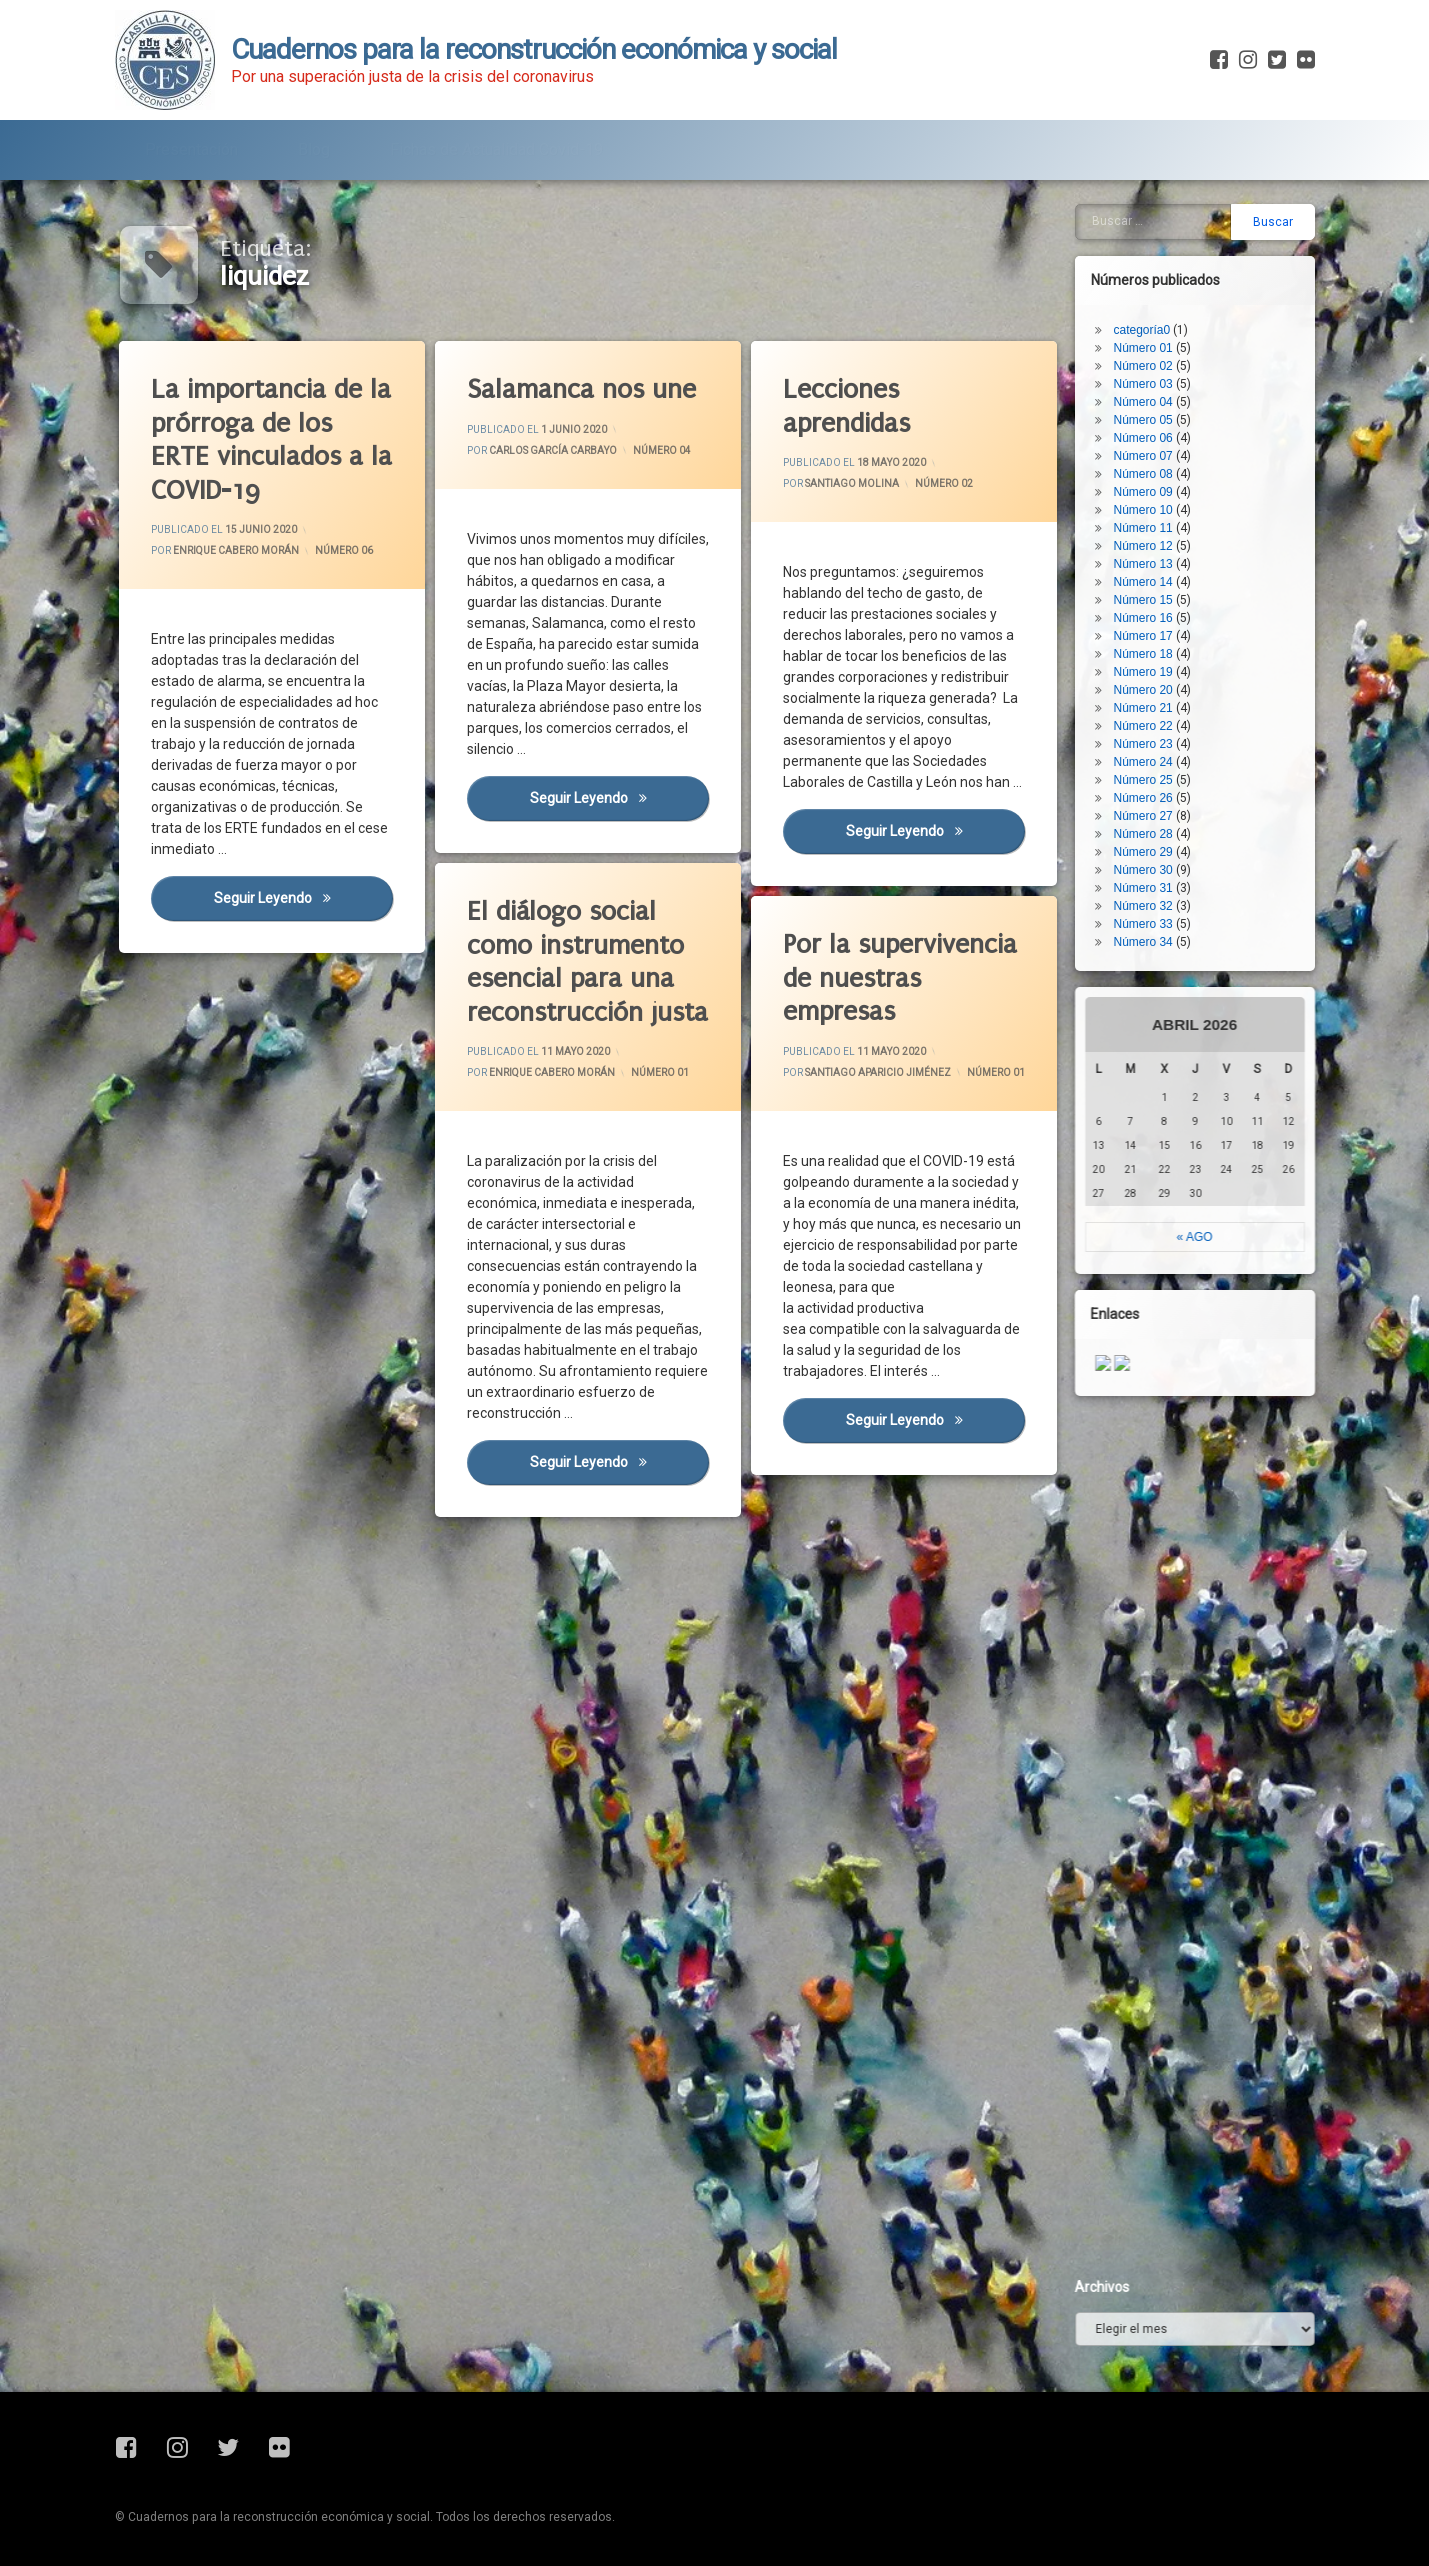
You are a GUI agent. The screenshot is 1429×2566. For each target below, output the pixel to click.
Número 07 (1151, 388)
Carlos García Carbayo (555, 451)
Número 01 (606, 1089)
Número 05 (1151, 352)
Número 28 (1151, 766)
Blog (314, 143)
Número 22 (1151, 658)
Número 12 (1151, 478)
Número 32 (1151, 838)
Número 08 (1151, 406)
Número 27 (1151, 748)
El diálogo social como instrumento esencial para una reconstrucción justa (577, 920)
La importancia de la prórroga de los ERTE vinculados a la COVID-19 (275, 438)
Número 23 (1151, 676)
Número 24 (1151, 694)
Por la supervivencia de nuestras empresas (892, 924)
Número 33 (1151, 856)
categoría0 (1150, 262)
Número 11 (1151, 460)
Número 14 (1151, 514)
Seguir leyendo (306, 908)
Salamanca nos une (585, 389)
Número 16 (1151, 550)
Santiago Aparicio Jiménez (891, 1059)
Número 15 (1151, 532)
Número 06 (345, 549)
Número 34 (1151, 874)
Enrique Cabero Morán (238, 551)
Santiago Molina (853, 485)
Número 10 (1151, 442)
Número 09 (1151, 424)
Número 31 (1151, 820)
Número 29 (1151, 784)
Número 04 (663, 447)
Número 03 (1151, 316)
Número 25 (1151, 712)
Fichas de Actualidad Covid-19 (496, 143)
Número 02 (944, 482)
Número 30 (1151, 802)
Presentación (191, 143)
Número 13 (1151, 496)
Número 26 (1151, 730)
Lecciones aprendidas (849, 408)
